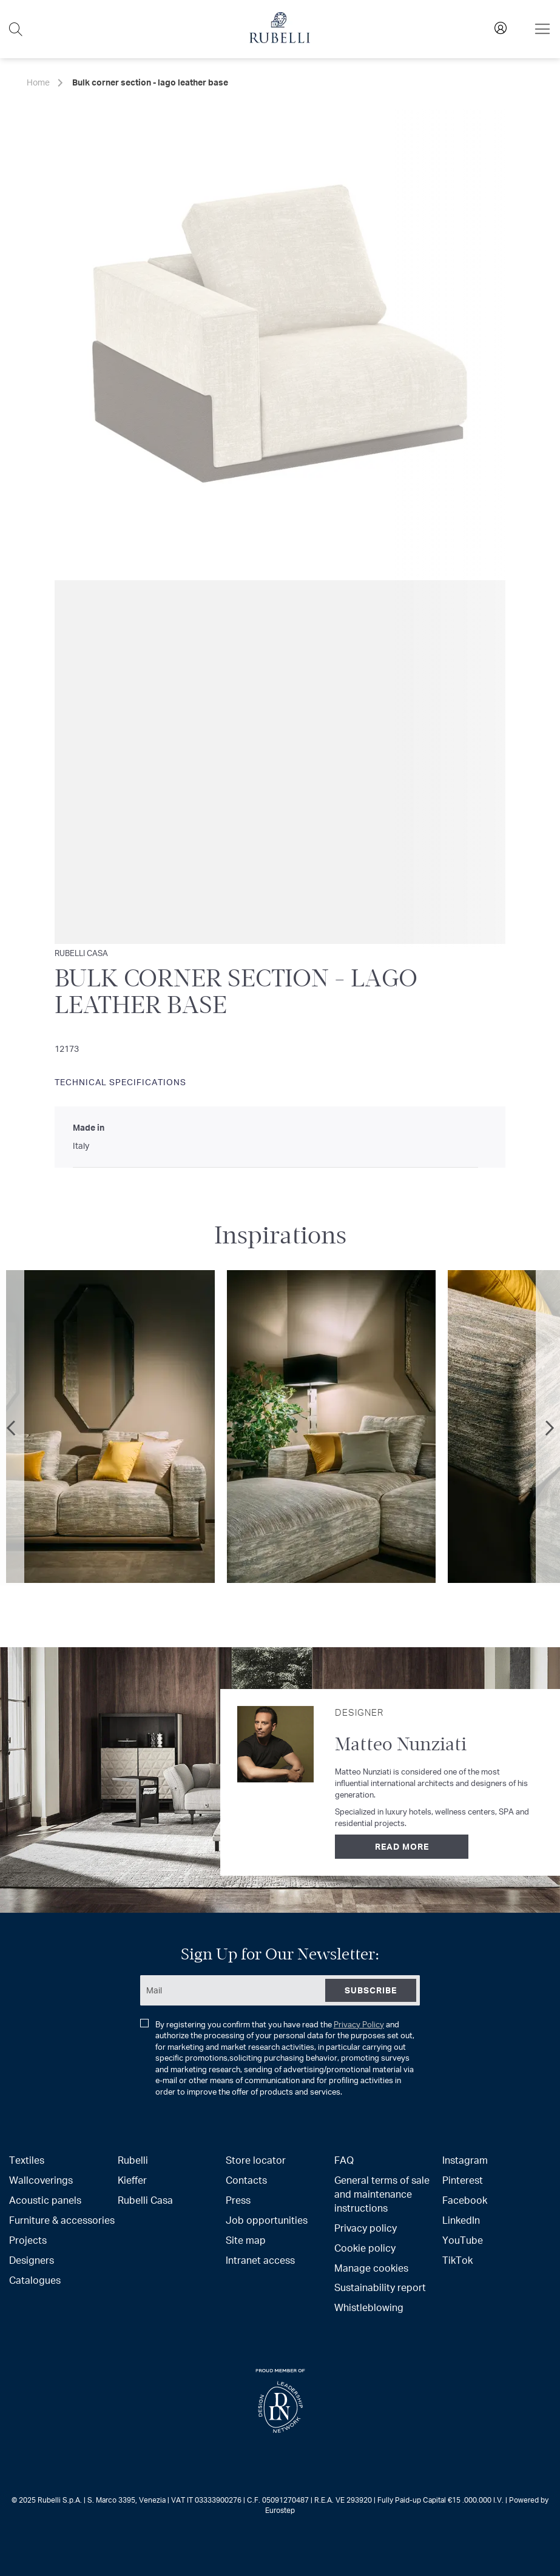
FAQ (344, 2159)
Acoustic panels (45, 2199)
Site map (246, 2239)
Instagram (465, 2159)
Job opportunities (267, 2219)
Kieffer (132, 2179)
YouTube (462, 2239)
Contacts (246, 2179)
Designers (31, 2259)
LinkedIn (461, 2219)
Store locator (256, 2159)
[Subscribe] (370, 1990)
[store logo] (279, 40)
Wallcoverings (41, 2179)
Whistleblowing (368, 2307)
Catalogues (35, 2279)
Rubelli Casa (145, 2199)
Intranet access (260, 2259)
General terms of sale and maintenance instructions (382, 2193)
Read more (402, 1846)
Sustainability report (380, 2287)
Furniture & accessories (62, 2219)
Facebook (464, 2199)
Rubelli (133, 2159)
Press (238, 2199)
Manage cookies (371, 2267)
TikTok (457, 2259)
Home (38, 82)
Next (548, 1428)
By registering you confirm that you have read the (277, 2058)
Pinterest (462, 2179)
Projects (28, 2239)
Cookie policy (365, 2247)
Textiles (26, 2159)
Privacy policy (365, 2227)
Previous (12, 1428)
